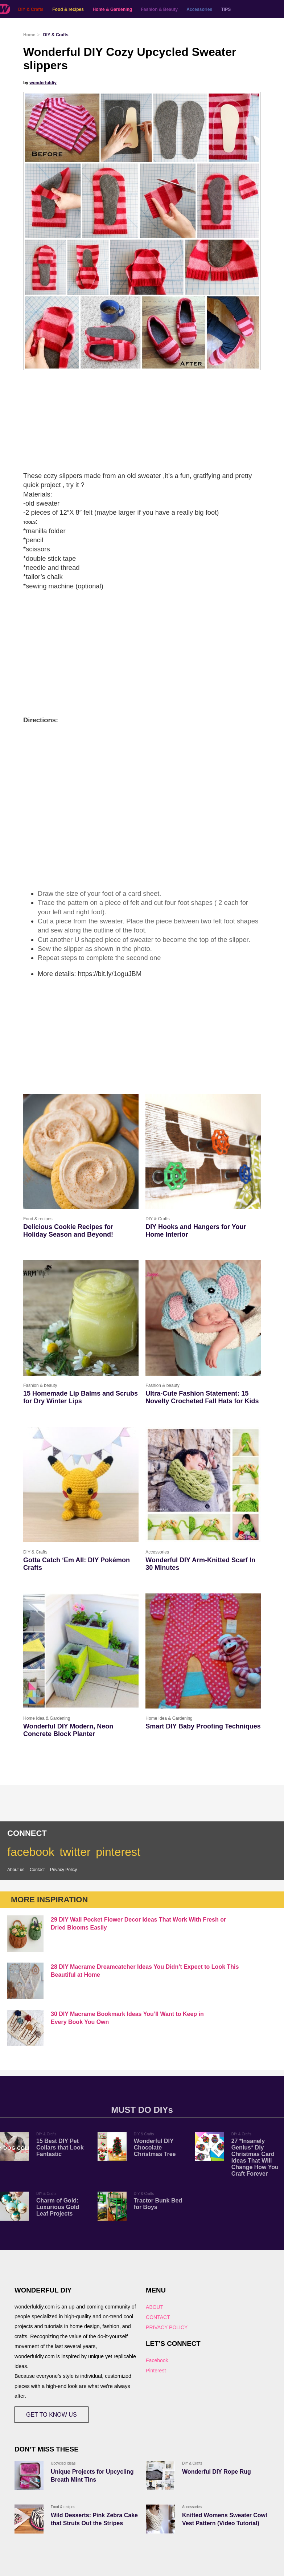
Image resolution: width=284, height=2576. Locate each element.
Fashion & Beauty (159, 9)
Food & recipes (68, 9)
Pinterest (156, 2370)
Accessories (199, 9)
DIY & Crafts (31, 9)
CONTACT (158, 2317)
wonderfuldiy (43, 82)
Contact (37, 1869)
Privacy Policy (63, 1869)
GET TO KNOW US (51, 2415)
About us (15, 1869)
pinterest (118, 1851)
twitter (74, 1851)
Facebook (157, 2360)
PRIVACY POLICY (167, 2327)
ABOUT (154, 2307)
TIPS (226, 9)
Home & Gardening (112, 9)
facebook (30, 1851)
